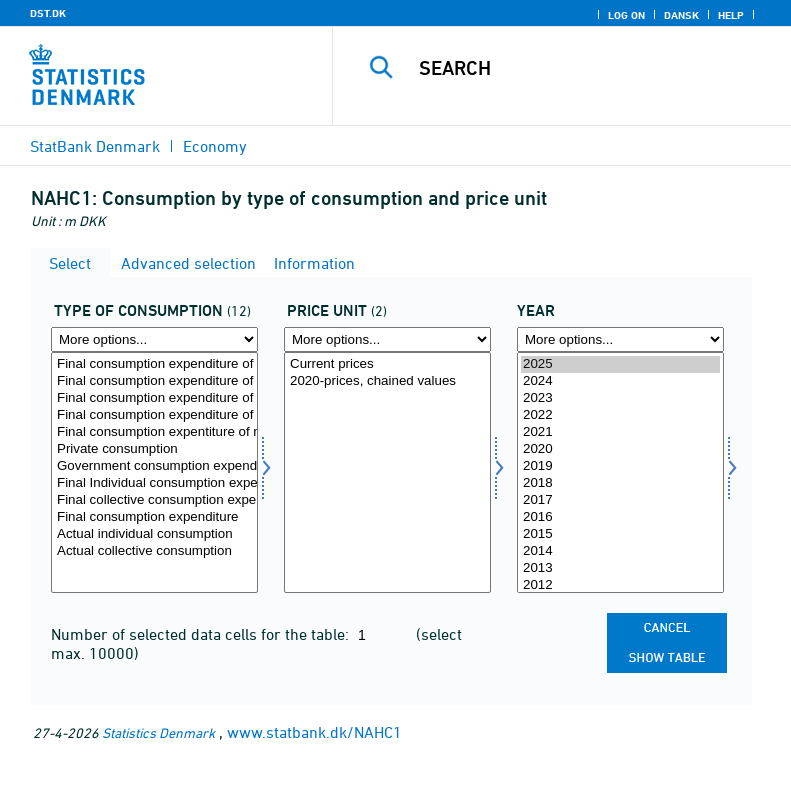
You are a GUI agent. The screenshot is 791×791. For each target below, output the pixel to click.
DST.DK (48, 13)
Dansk (681, 15)
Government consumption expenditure (154, 466)
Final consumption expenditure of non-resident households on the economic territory (154, 398)
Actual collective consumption (154, 551)
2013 (620, 568)
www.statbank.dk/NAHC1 (314, 732)
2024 (620, 381)
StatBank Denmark (95, 146)
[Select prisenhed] (387, 472)
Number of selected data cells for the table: (202, 634)
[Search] (592, 68)
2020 (620, 449)
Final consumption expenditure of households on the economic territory (154, 364)
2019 (620, 466)
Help (731, 15)
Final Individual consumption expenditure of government (154, 483)
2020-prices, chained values (387, 381)
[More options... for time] (620, 339)
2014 (620, 551)
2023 (620, 398)
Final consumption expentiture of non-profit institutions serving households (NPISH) (154, 432)
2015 (620, 534)
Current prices (387, 364)
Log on (626, 15)
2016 (620, 517)
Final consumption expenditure (154, 517)
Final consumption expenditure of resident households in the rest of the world (154, 381)
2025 (620, 364)
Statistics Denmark (158, 732)
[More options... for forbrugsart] (154, 339)
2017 (620, 500)
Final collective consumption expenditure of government (154, 500)
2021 (620, 432)
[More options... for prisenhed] (387, 339)
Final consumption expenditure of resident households (154, 415)
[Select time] (620, 472)
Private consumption (154, 449)
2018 (620, 483)
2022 (620, 415)
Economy (215, 146)
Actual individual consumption (154, 534)
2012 (620, 585)
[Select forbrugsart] (154, 472)
